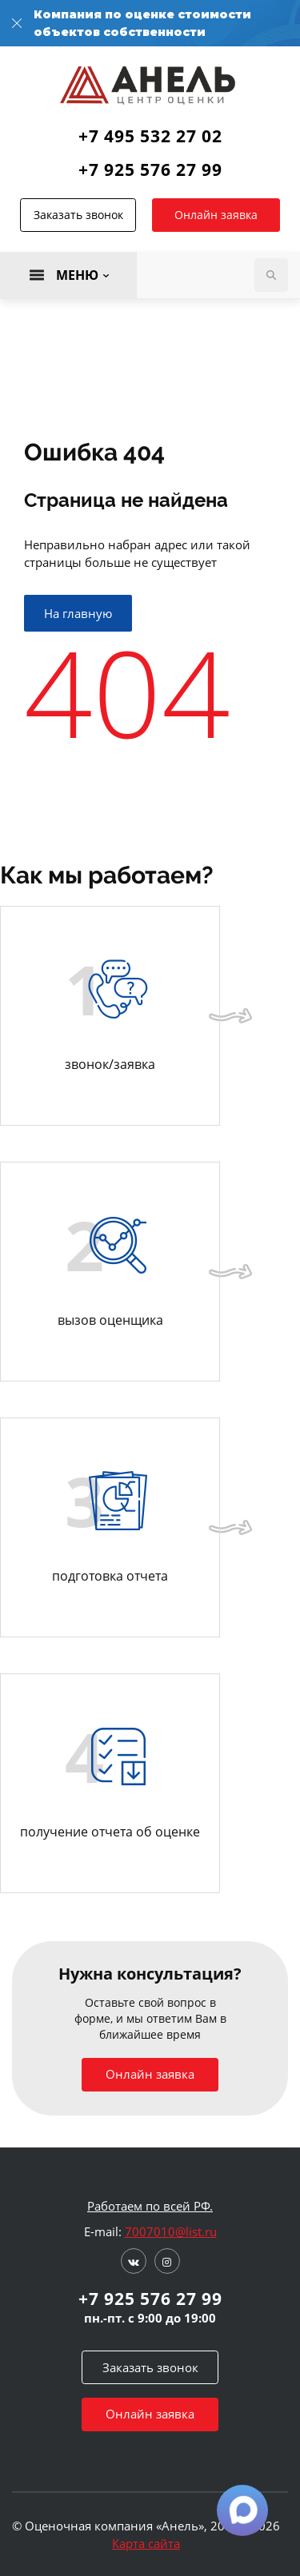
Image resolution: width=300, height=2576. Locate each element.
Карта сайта (146, 2543)
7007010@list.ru (171, 2231)
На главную (78, 613)
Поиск (271, 275)
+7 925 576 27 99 (150, 169)
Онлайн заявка (216, 214)
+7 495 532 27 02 (150, 136)
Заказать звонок (78, 214)
